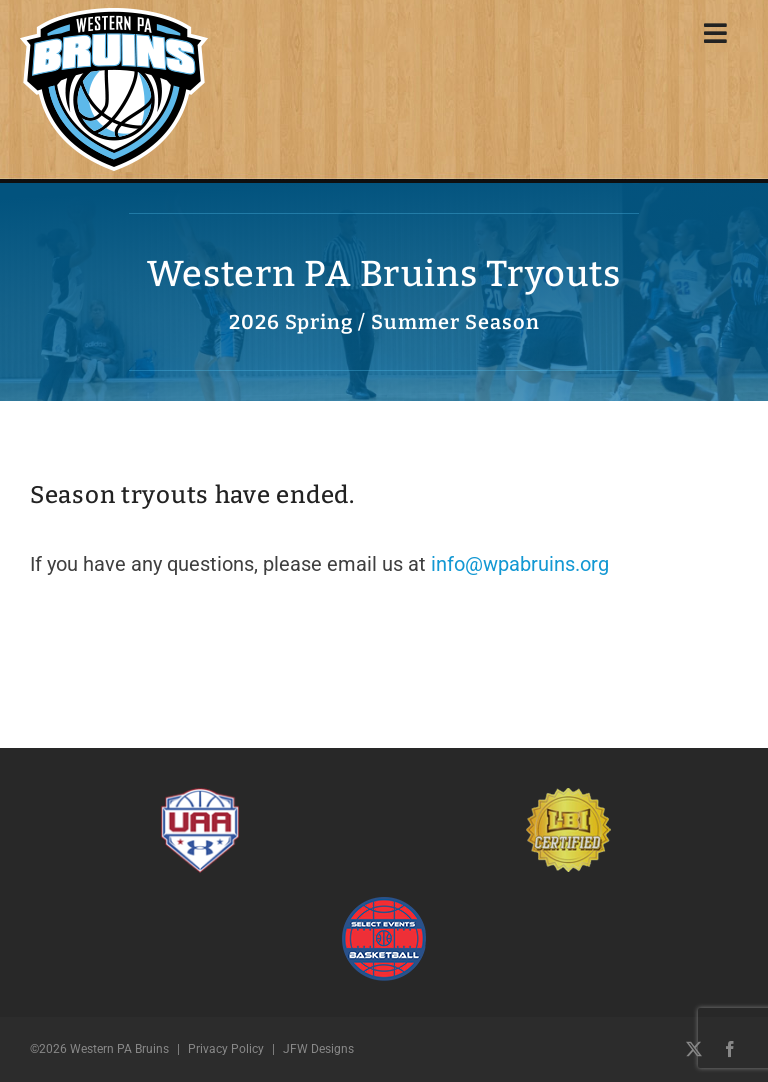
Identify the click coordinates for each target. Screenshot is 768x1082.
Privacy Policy (226, 1049)
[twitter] (694, 1049)
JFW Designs (318, 1049)
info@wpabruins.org (520, 564)
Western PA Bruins (119, 1049)
